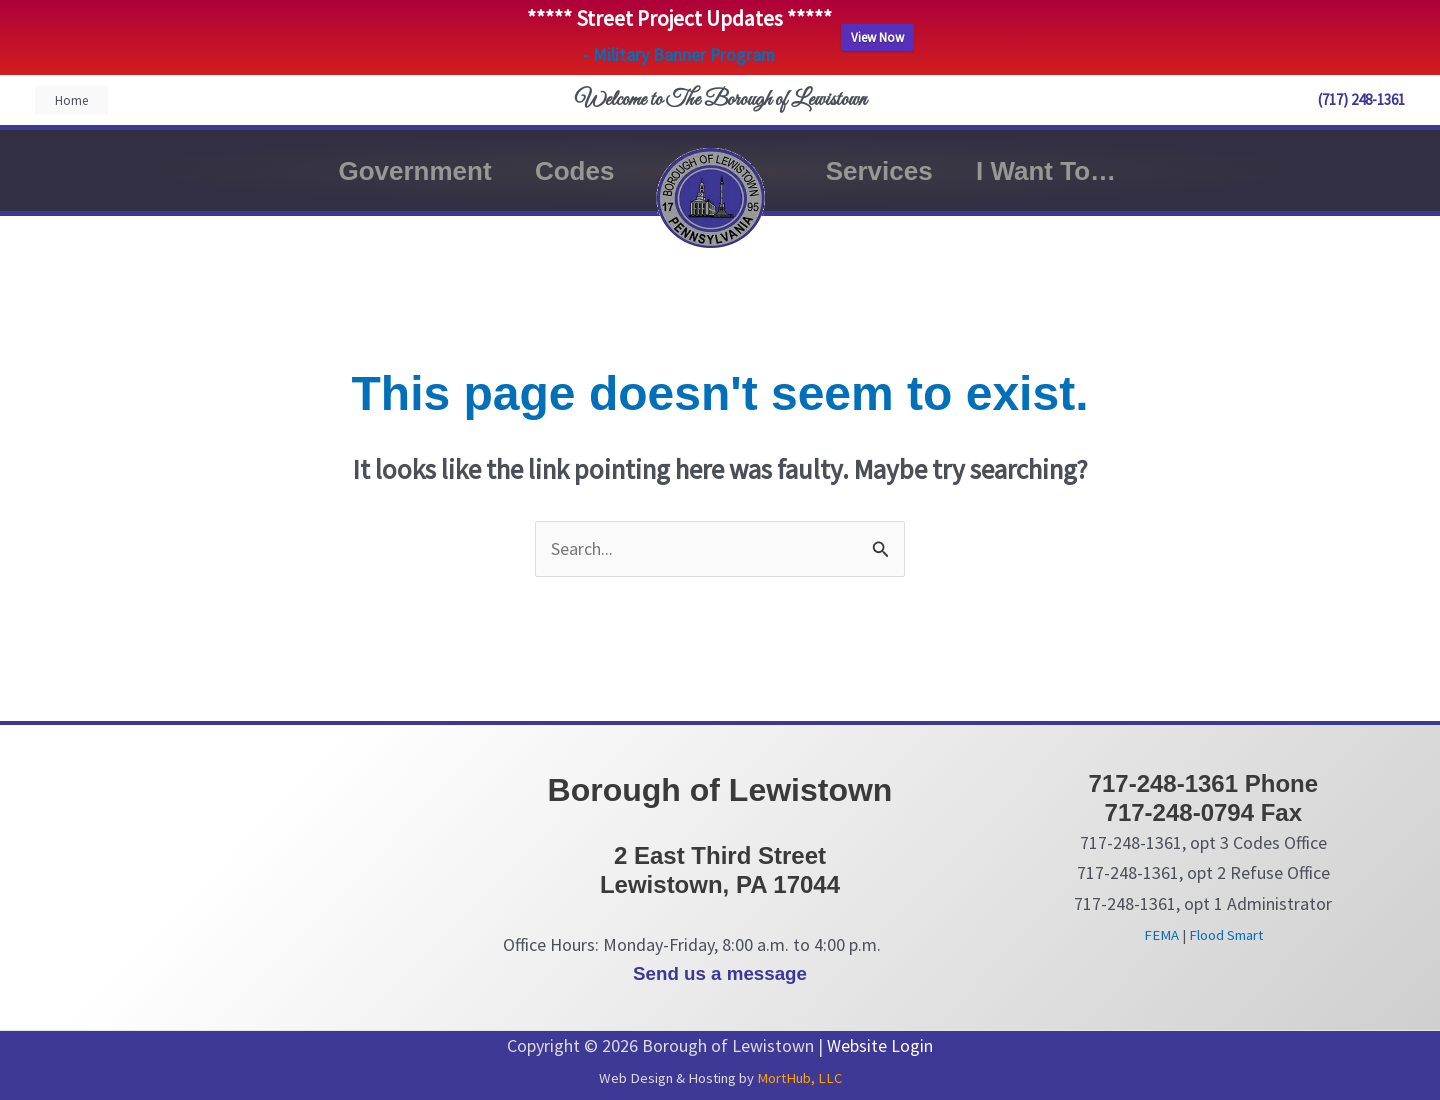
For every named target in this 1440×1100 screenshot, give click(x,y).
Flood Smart (1226, 936)
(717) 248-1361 (1361, 99)
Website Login (880, 1045)
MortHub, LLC (799, 1078)
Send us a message (720, 973)
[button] (71, 100)
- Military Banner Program (679, 55)
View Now (877, 37)
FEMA (1161, 936)
